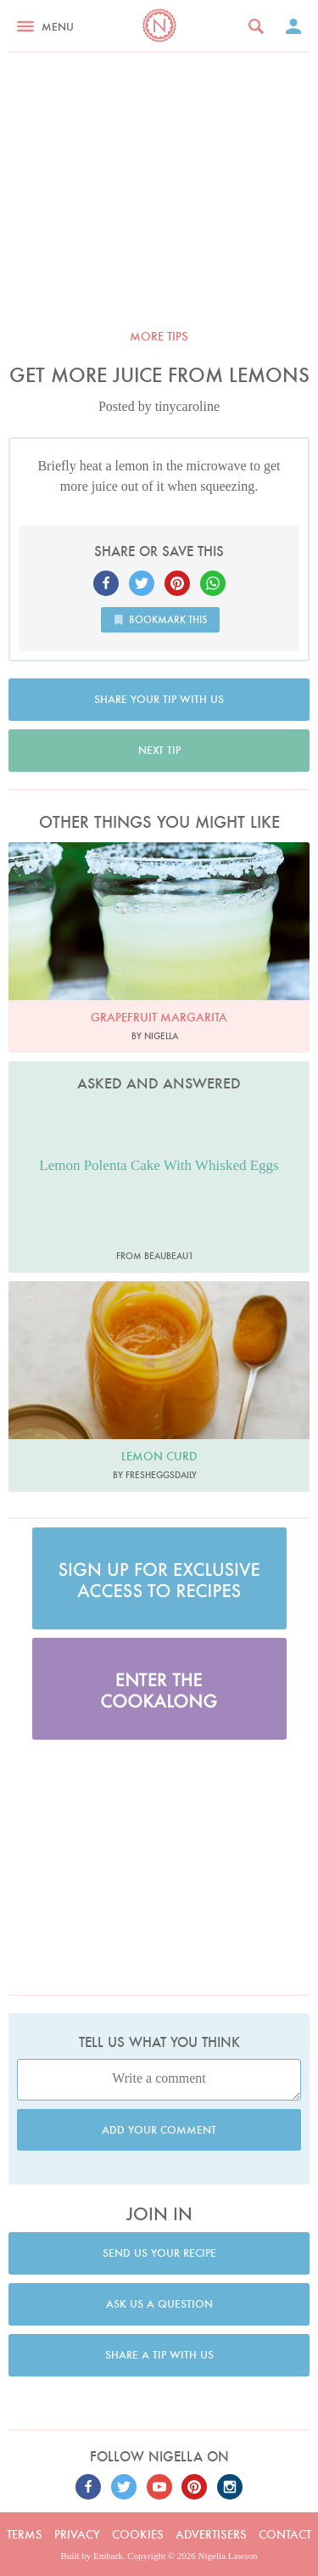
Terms (24, 2534)
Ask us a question (159, 2304)
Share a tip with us (159, 2355)
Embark (108, 2556)
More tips (159, 336)
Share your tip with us (159, 699)
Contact (285, 2534)
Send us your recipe (159, 2253)
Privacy (77, 2534)
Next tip (159, 750)
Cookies (138, 2534)
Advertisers (211, 2534)
